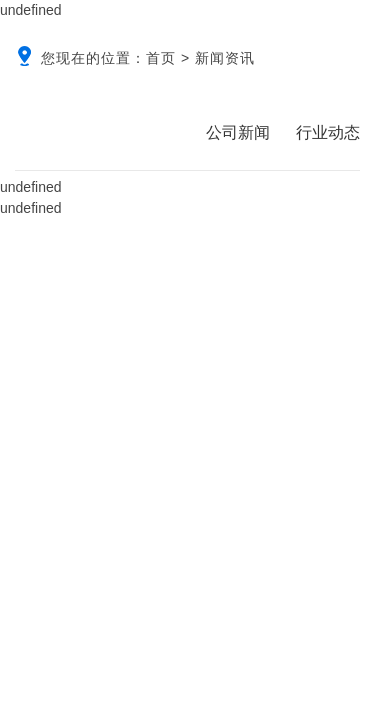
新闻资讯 (225, 58)
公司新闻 (238, 132)
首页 (161, 58)
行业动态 (328, 132)
